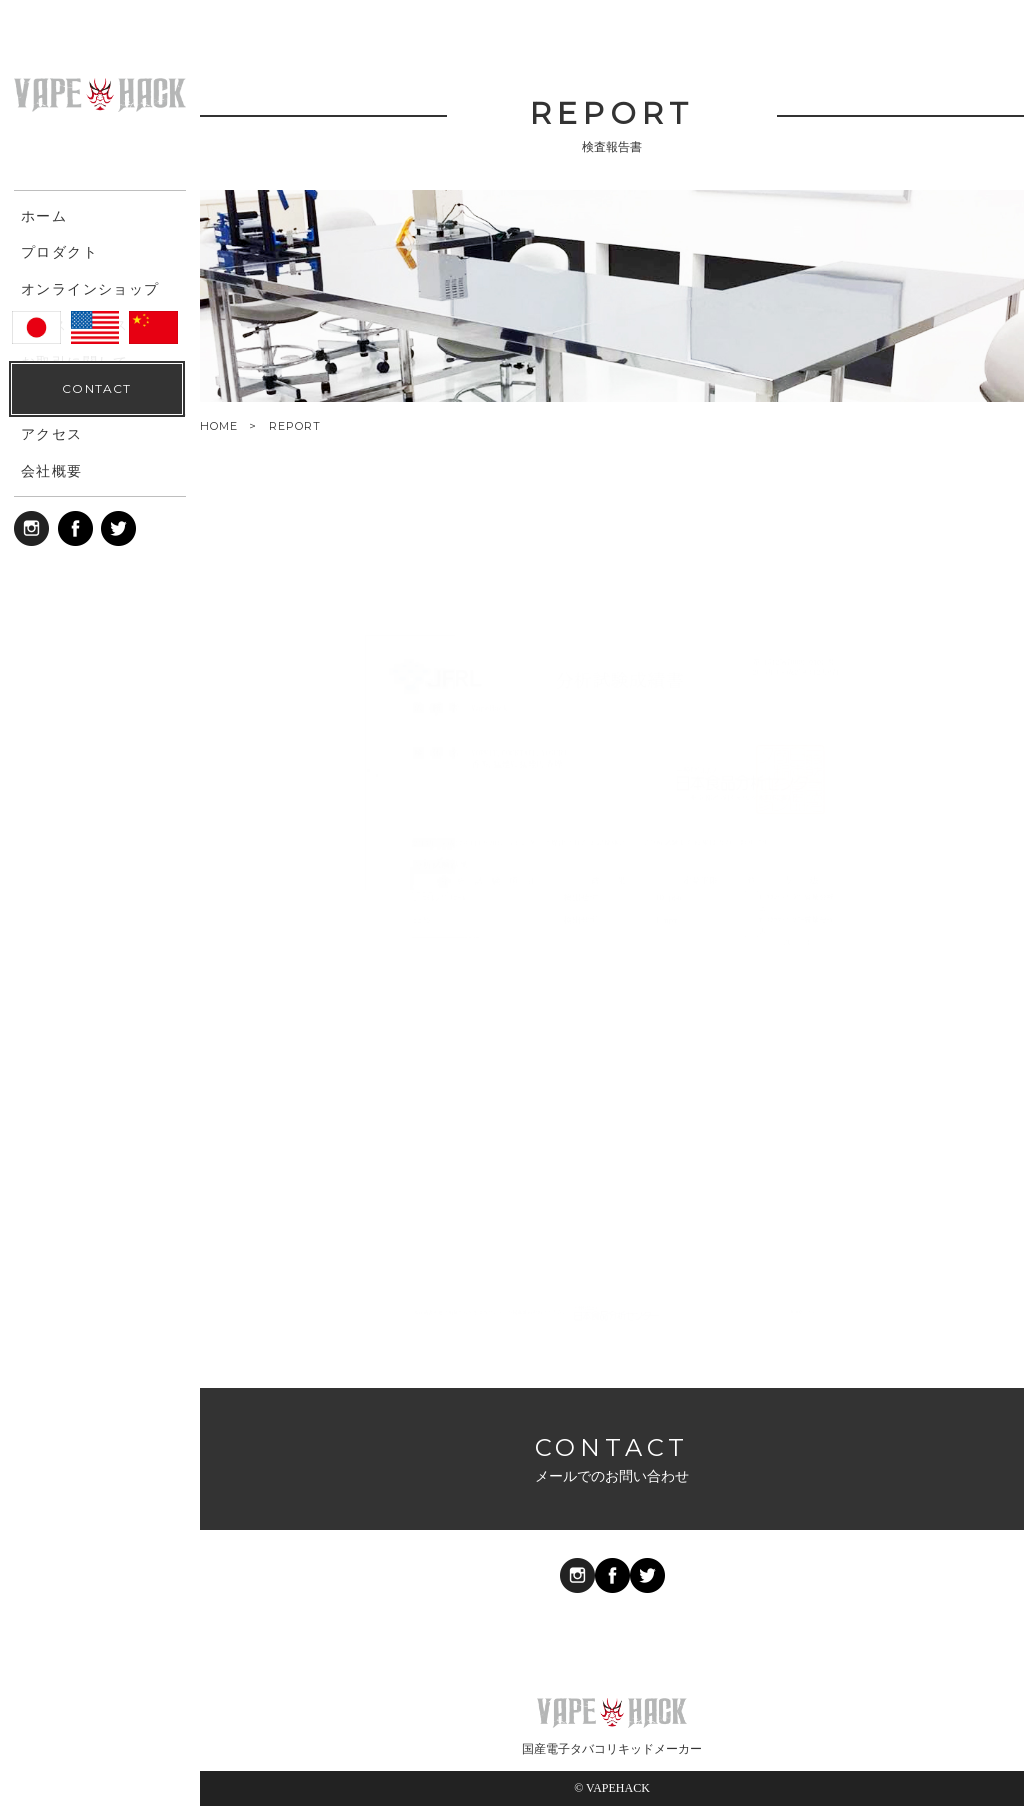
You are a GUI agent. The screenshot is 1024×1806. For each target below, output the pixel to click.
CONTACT (96, 1756)
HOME (219, 426)
